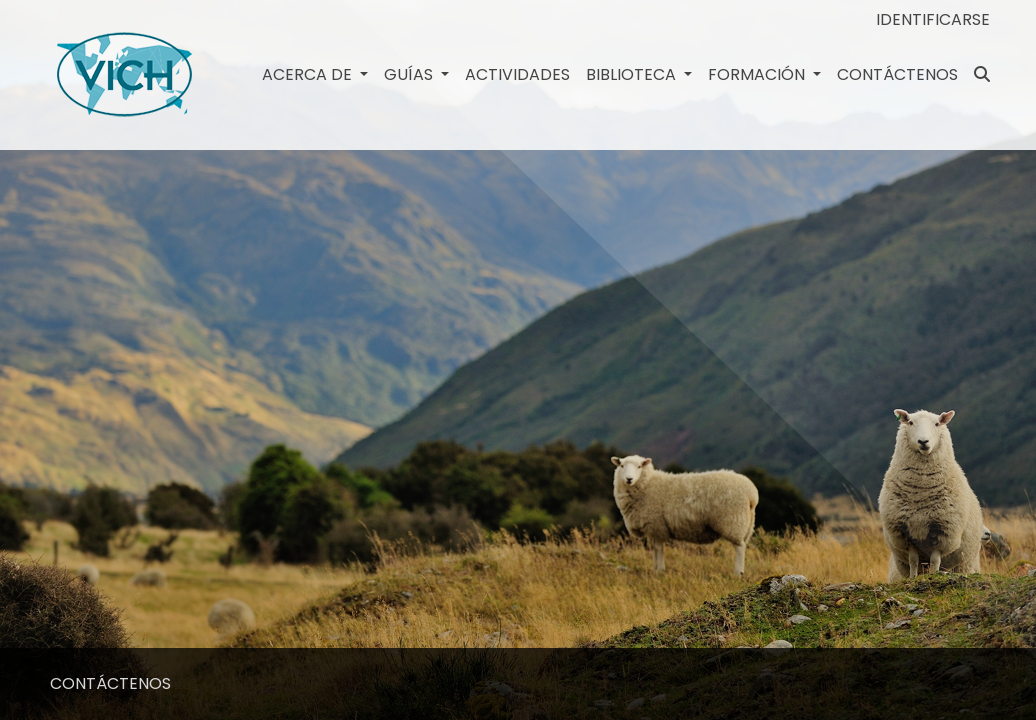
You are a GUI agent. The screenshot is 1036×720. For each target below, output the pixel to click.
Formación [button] (758, 74)
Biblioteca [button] (633, 74)
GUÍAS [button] (410, 74)
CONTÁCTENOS (897, 74)
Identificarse (933, 19)
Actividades (517, 74)
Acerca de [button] (309, 74)
